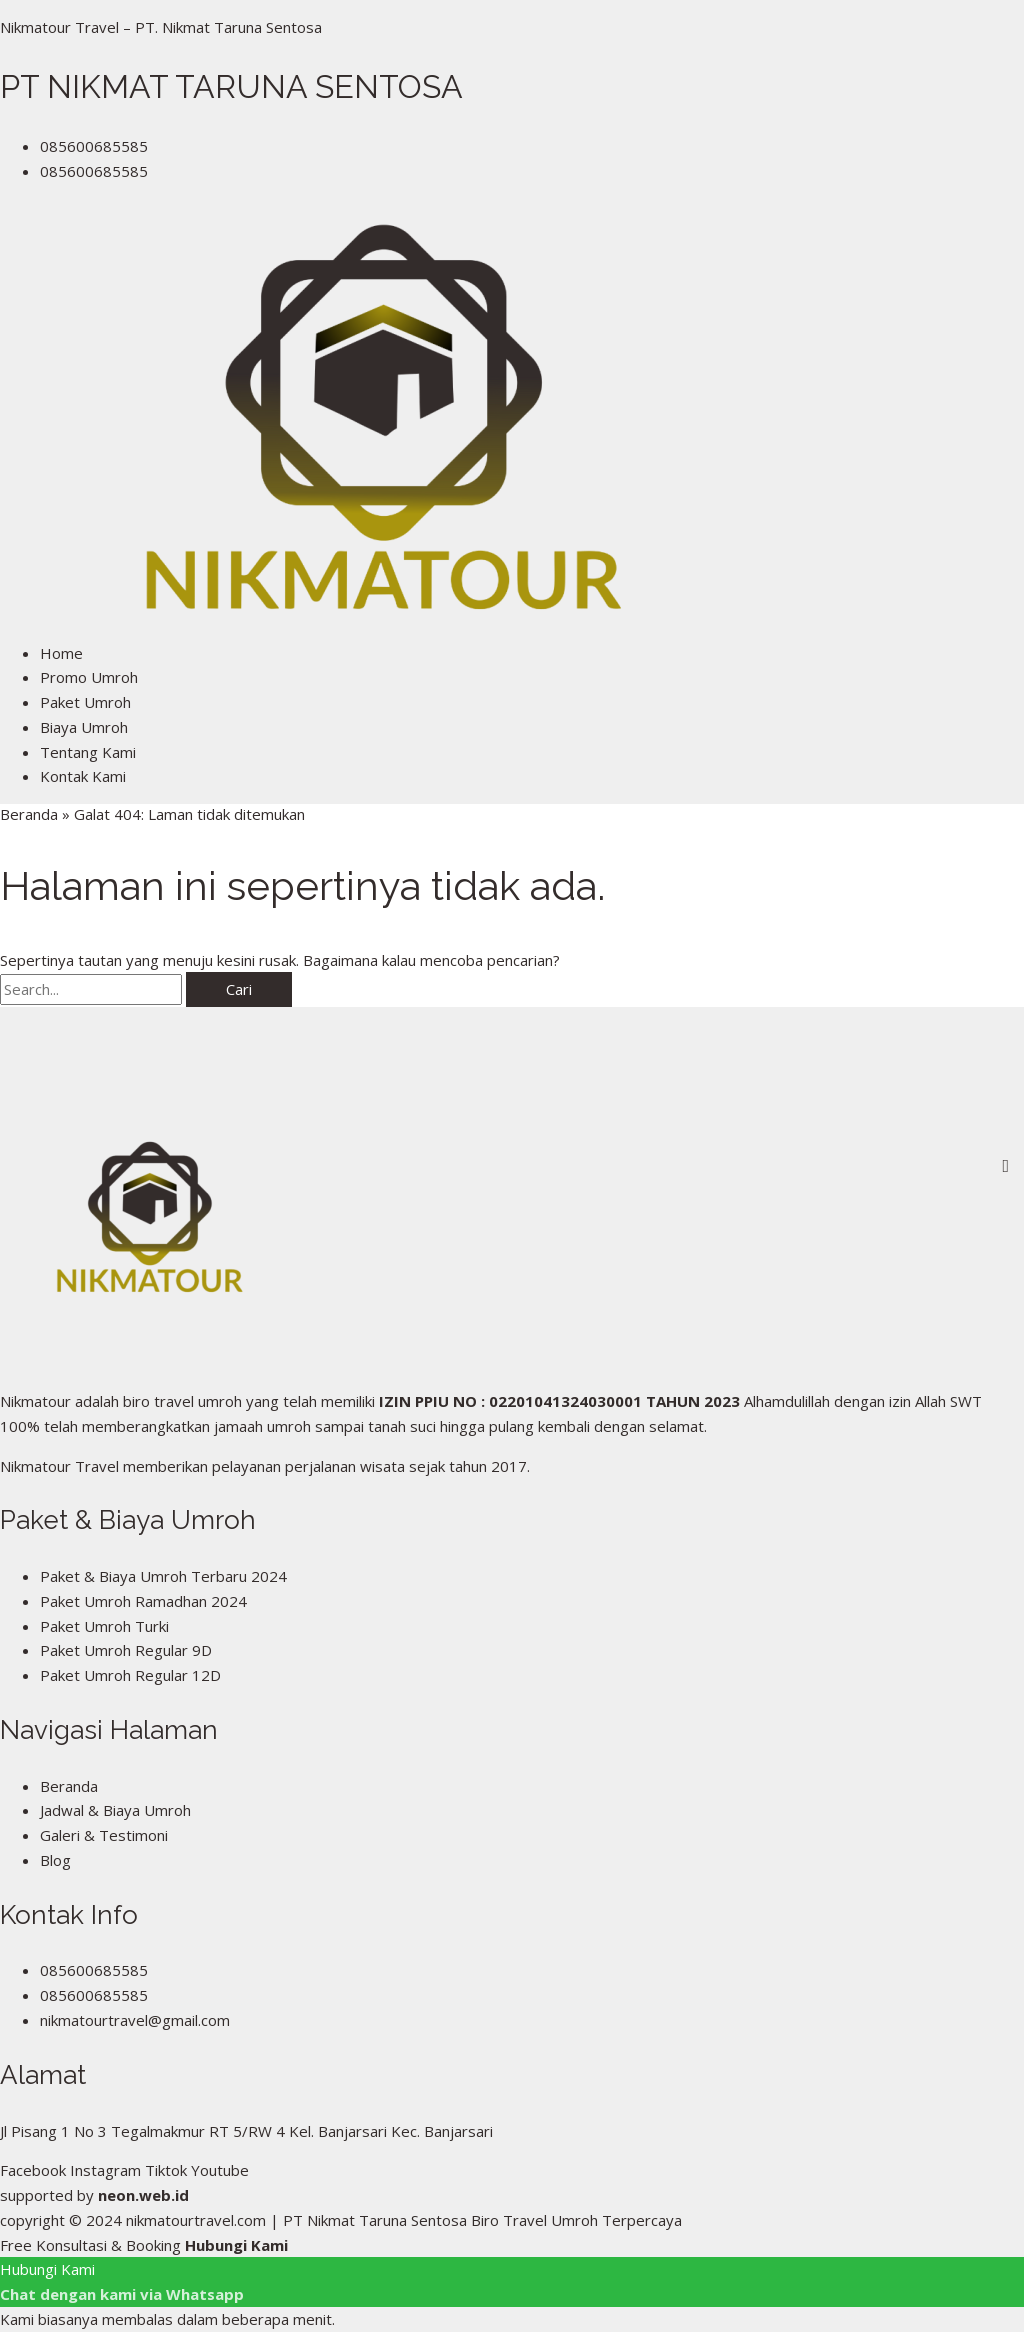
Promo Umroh (89, 677)
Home (61, 653)
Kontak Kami (83, 776)
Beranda (29, 814)
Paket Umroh (85, 702)
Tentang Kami (88, 752)
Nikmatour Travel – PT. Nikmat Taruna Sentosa (161, 27)
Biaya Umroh (84, 727)
